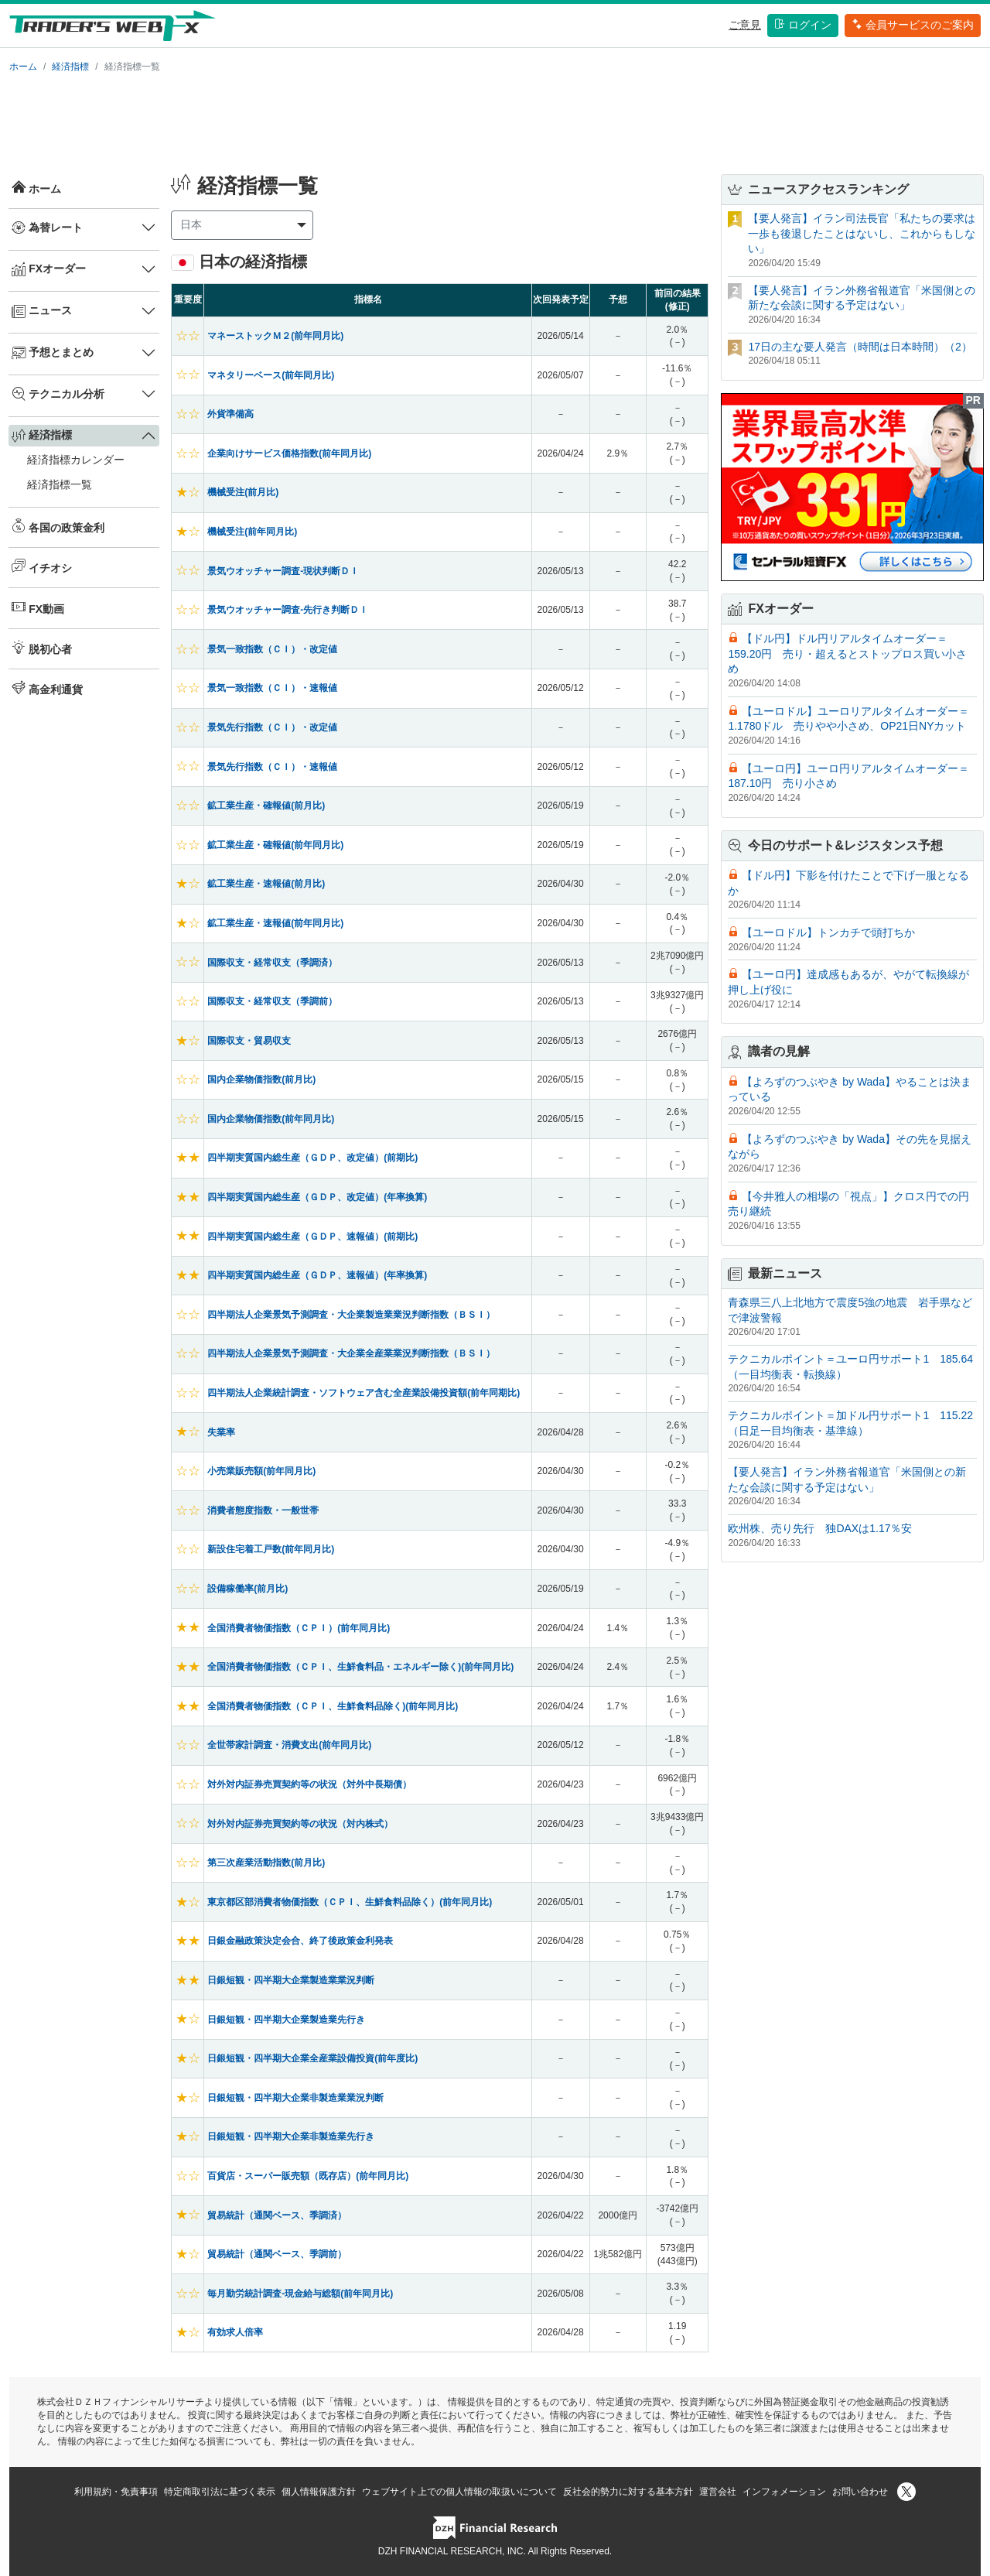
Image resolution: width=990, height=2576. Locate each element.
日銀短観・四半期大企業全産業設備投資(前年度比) (312, 2058)
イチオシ (42, 566)
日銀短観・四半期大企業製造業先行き (286, 2019)
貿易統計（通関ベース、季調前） (276, 2254)
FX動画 (38, 607)
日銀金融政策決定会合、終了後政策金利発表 (300, 1940)
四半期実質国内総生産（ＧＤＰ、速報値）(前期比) (312, 1236)
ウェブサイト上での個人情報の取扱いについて (459, 2491)
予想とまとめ (53, 353)
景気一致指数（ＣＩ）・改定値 (272, 649)
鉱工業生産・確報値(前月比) (266, 805)
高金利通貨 (47, 688)
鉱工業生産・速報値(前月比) (266, 883)
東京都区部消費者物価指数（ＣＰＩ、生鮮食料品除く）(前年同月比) (349, 1902)
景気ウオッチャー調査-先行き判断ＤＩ (287, 609)
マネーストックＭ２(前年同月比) (275, 335)
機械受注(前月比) (242, 492)
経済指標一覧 (59, 484)
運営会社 (717, 2491)
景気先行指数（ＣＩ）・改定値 (272, 727)
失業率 (221, 1432)
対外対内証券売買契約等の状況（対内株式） (300, 1823)
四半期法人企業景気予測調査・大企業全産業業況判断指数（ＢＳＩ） (351, 1353)
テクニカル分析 (58, 394)
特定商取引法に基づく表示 (219, 2491)
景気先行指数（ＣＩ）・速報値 (272, 766)
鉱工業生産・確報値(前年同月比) (275, 845)
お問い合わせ (860, 2491)
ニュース (42, 311)
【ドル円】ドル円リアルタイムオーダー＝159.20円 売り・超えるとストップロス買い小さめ (847, 653)
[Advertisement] (495, 121)
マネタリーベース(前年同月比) (270, 375)
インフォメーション (784, 2491)
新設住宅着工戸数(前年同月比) (270, 1549)
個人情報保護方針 (319, 2491)
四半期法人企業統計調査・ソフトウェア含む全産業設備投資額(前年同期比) (363, 1392)
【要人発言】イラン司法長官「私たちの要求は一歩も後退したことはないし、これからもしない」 (861, 233)
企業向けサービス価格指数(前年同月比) (289, 453)
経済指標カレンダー (76, 459)
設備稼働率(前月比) (247, 1588)
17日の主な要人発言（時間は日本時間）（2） (859, 346)
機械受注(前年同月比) (252, 531)
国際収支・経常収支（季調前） (272, 1001)
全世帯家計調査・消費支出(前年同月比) (289, 1745)
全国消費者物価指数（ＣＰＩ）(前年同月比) (298, 1628)
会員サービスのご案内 (913, 25)
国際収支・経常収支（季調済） (272, 962)
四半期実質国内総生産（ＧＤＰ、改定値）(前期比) (312, 1157)
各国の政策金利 (58, 526)
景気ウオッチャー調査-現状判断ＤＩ (283, 571)
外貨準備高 (230, 414)
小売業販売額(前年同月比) (261, 1471)
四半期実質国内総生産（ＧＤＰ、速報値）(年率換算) (317, 1275)
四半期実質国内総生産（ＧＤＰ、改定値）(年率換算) (317, 1197)
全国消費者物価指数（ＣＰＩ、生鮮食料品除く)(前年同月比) (332, 1706)
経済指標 (70, 66)
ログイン (802, 25)
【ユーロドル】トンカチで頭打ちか (828, 932)
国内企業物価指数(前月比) (261, 1079)
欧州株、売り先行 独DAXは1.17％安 (820, 1528)
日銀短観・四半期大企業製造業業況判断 (290, 1980)
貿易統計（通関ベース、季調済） (276, 2215)
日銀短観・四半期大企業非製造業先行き (290, 2136)
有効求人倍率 (235, 2332)
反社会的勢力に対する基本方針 (628, 2491)
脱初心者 (42, 647)
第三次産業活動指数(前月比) (266, 1862)
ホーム (23, 66)
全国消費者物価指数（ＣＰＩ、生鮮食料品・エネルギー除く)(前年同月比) (360, 1666)
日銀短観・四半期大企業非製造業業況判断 (295, 2097)
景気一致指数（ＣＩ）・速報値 (272, 687)
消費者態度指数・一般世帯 (263, 1510)
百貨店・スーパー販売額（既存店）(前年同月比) (307, 2176)
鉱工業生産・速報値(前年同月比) (275, 923)
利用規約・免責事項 (116, 2491)
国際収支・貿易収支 (249, 1040)
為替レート (47, 227)
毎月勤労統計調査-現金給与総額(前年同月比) (300, 2293)
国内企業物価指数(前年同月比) (270, 1119)
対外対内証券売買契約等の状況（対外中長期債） (309, 1784)
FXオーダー (49, 269)
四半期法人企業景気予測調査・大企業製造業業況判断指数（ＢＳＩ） (351, 1314)
